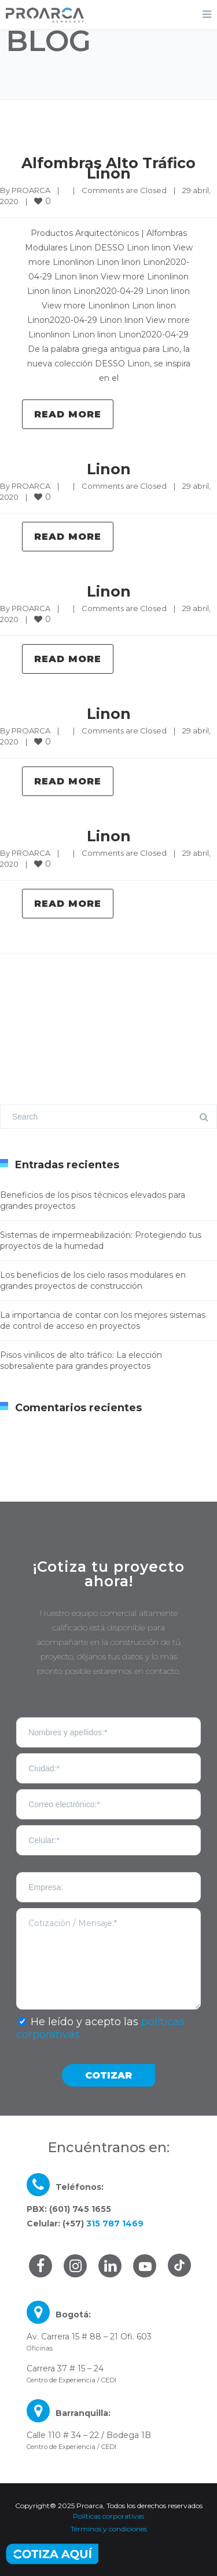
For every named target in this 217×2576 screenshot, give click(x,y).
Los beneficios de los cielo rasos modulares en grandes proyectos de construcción (93, 1280)
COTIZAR (108, 2075)
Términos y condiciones (109, 2528)
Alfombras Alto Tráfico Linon (108, 168)
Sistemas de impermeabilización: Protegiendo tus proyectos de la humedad (100, 1240)
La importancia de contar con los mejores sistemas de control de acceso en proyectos (102, 1320)
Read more (67, 414)
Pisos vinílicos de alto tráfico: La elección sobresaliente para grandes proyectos (81, 1360)
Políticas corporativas (108, 2516)
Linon (109, 469)
